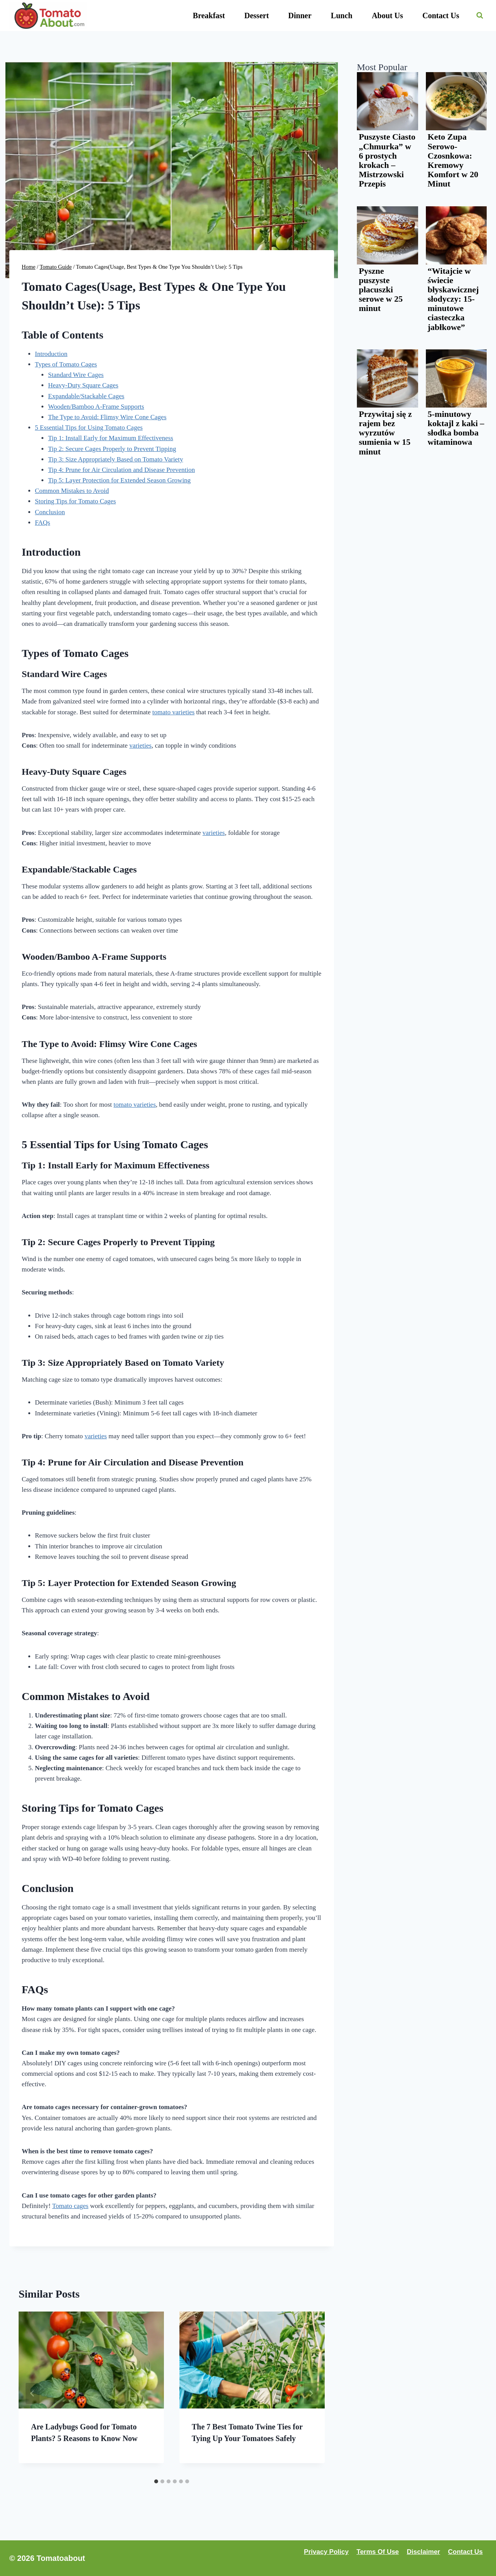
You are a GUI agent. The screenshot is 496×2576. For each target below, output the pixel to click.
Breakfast (209, 15)
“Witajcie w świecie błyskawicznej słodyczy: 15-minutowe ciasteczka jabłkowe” (453, 299)
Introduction (51, 354)
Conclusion (50, 512)
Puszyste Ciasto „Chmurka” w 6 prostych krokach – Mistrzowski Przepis (387, 160)
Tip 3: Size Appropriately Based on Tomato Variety (115, 459)
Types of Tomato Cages (66, 364)
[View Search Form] (480, 15)
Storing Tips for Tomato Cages (75, 501)
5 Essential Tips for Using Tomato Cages (89, 427)
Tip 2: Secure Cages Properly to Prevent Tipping (112, 449)
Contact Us (440, 15)
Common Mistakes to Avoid (72, 490)
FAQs (42, 522)
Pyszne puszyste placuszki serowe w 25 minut (381, 289)
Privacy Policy (326, 2551)
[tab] (156, 2481)
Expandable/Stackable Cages (86, 396)
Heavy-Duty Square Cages (83, 385)
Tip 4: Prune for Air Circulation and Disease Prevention (121, 469)
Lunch (342, 15)
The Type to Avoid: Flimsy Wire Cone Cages (107, 417)
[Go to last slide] (33, 2393)
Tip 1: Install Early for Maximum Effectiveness (110, 438)
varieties (140, 745)
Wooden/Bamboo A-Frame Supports (96, 406)
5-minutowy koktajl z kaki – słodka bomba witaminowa (456, 428)
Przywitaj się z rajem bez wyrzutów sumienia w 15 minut (385, 432)
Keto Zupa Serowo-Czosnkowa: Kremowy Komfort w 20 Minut (453, 160)
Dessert (257, 15)
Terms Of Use (377, 2551)
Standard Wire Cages (75, 374)
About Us (387, 15)
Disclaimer (423, 2551)
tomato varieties (173, 712)
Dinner (300, 15)
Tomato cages (70, 2206)
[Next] (311, 2393)
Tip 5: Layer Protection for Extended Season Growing (119, 480)
